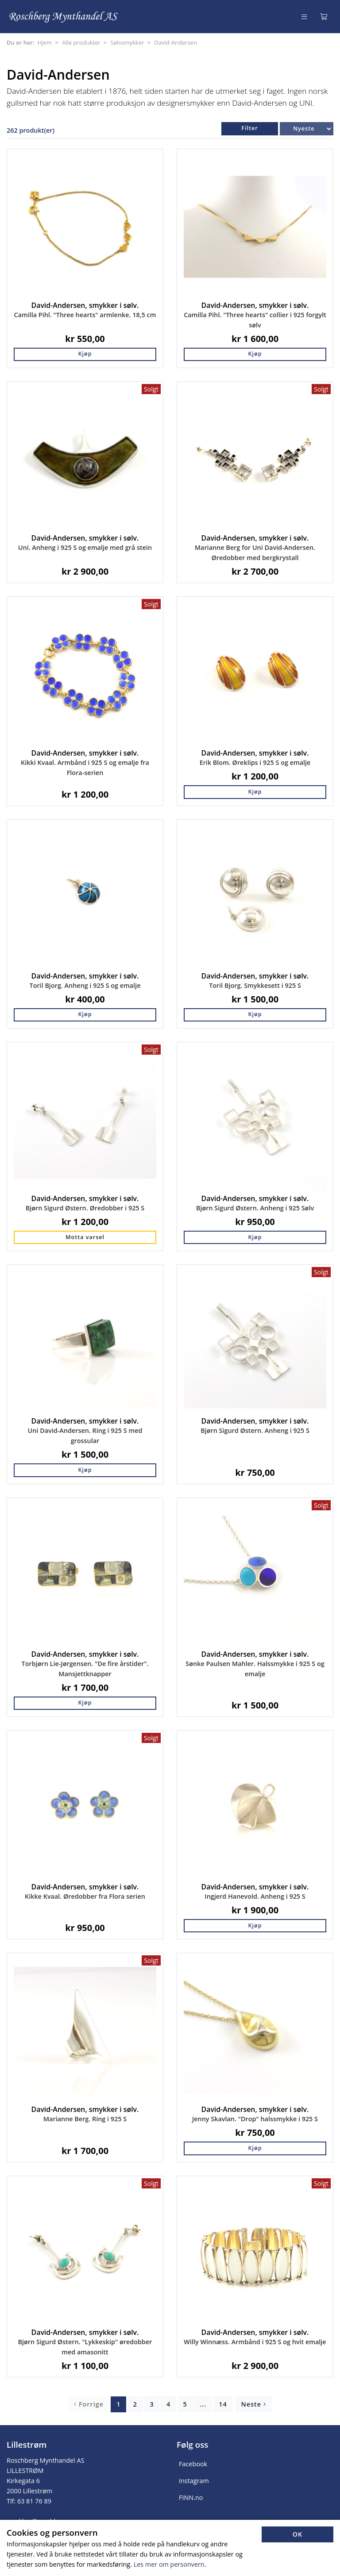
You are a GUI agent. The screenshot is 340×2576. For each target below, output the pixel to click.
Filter (249, 128)
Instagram (194, 2480)
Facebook (193, 2464)
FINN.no (191, 2497)
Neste (253, 2404)
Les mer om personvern (169, 2564)
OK (298, 2534)
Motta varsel (85, 1237)
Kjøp (85, 353)
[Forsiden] (64, 16)
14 (223, 2404)
